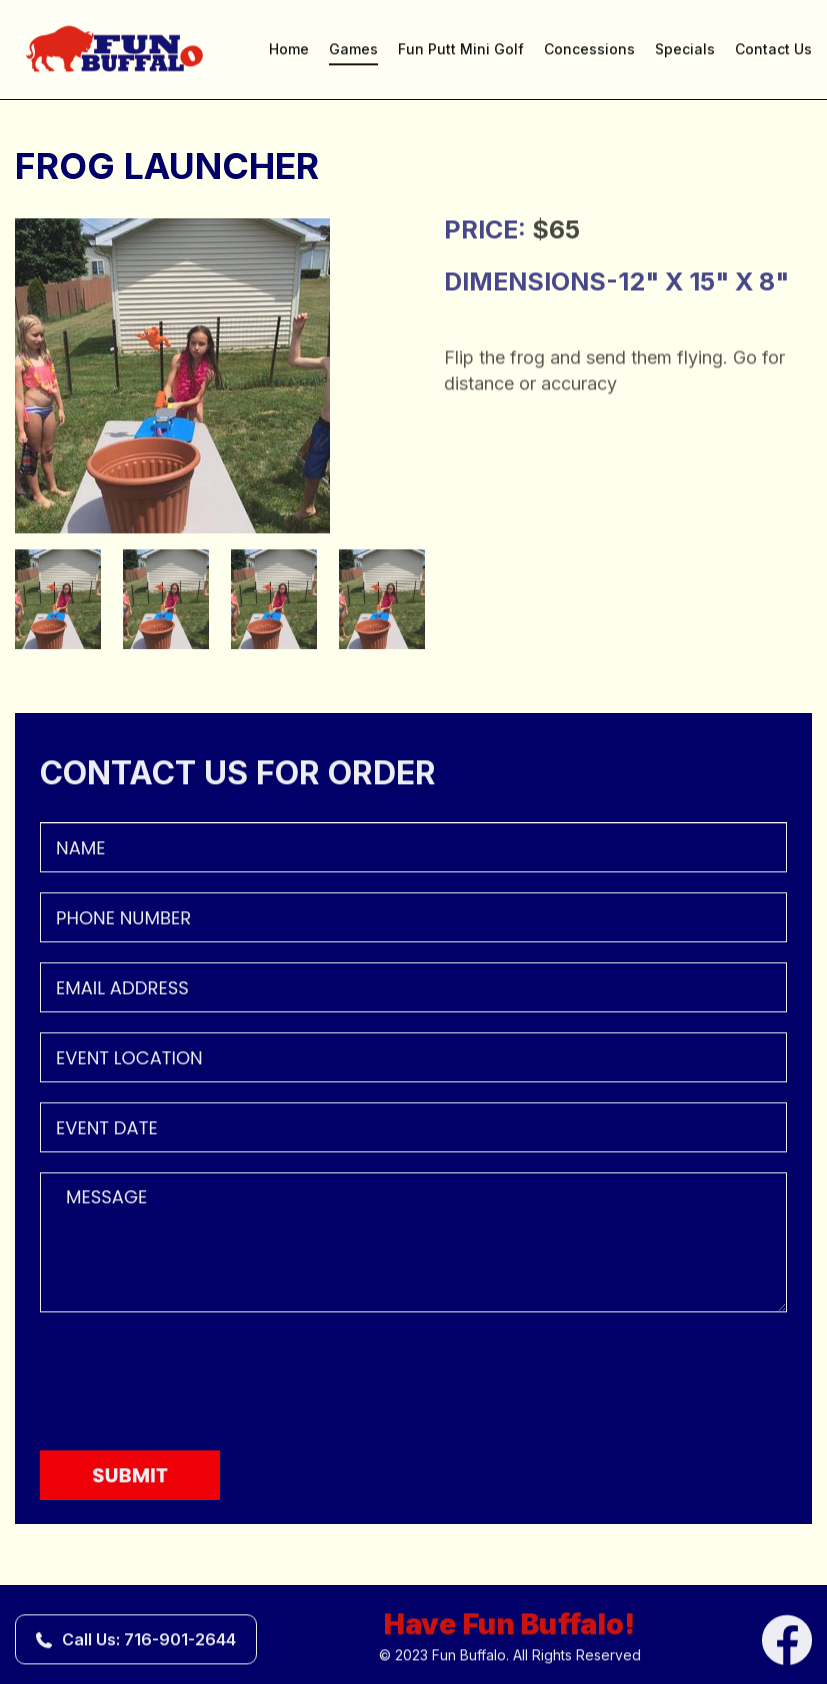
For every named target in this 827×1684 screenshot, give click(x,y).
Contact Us (773, 51)
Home (289, 51)
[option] (220, 377)
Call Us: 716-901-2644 (149, 1641)
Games (353, 51)
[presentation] (192, 1380)
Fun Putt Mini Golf (461, 51)
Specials (685, 51)
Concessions (589, 51)
